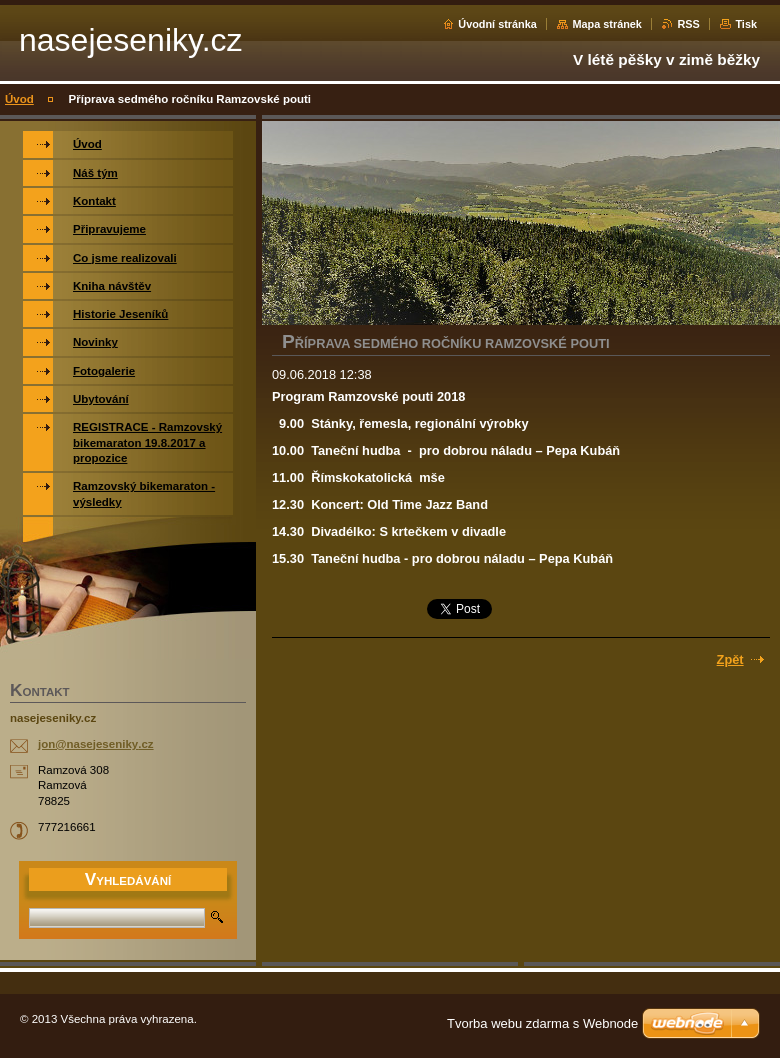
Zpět (730, 659)
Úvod (19, 99)
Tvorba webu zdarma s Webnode (542, 1023)
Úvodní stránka (497, 24)
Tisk (746, 24)
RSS (688, 24)
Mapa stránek (607, 24)
